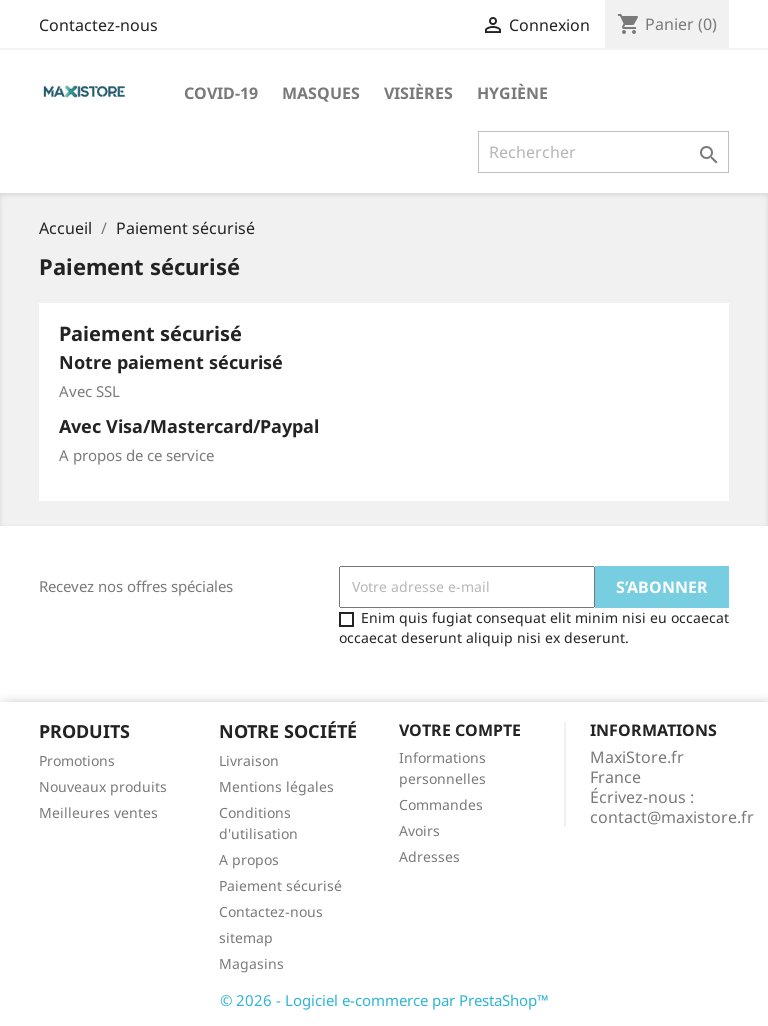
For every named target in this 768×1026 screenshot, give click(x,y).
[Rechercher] (603, 152)
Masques (321, 93)
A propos (249, 859)
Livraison (249, 760)
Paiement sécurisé (280, 885)
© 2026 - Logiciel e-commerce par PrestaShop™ (384, 1000)
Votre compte (460, 730)
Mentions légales (276, 786)
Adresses (429, 856)
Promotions (77, 760)
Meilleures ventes (98, 812)
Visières (418, 93)
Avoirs (419, 830)
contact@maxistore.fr (672, 817)
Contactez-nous (98, 25)
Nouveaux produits (103, 786)
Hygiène (512, 93)
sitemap (246, 937)
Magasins (251, 963)
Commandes (441, 804)
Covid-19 (221, 93)
